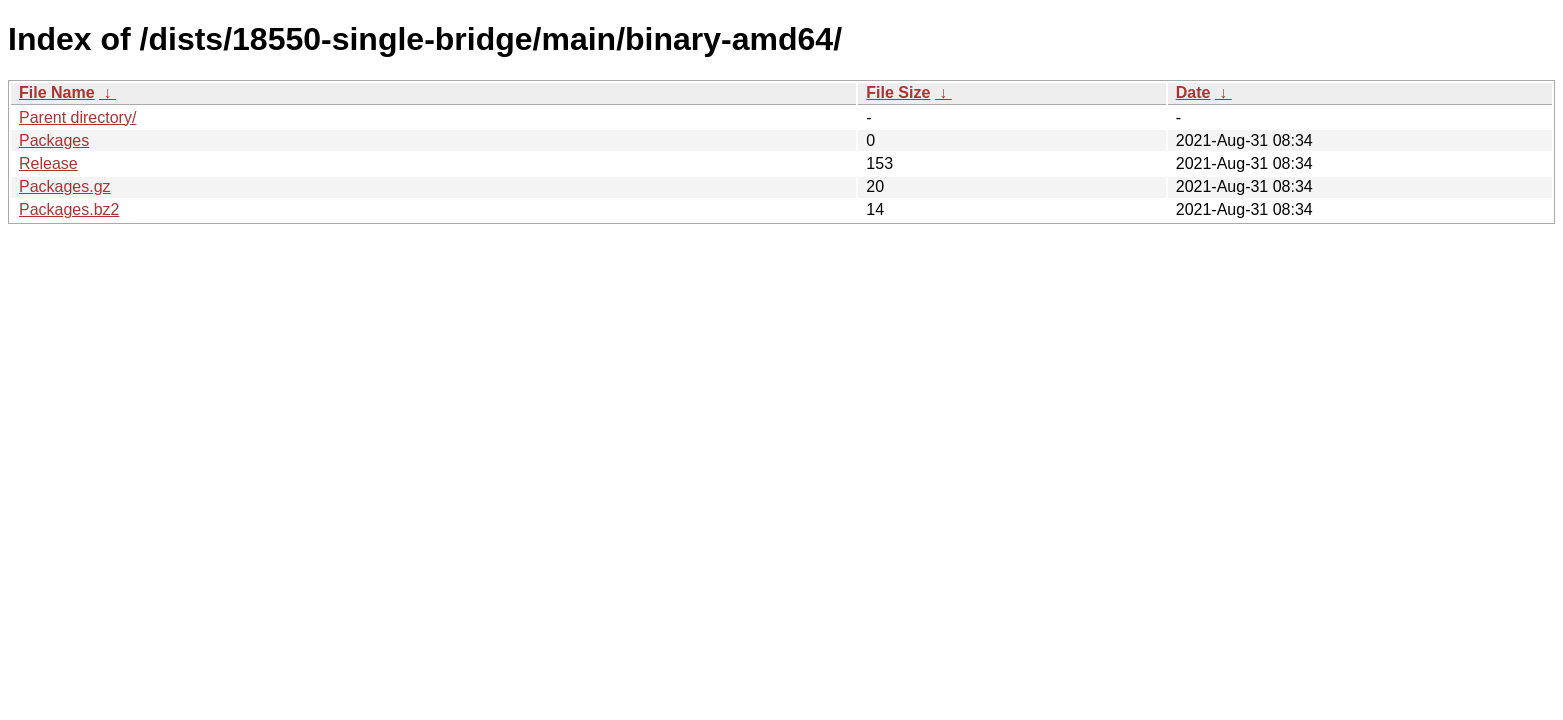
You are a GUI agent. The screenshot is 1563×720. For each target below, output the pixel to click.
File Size (898, 92)
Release (48, 163)
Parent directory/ (77, 117)
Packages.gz (65, 186)
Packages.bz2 (69, 209)
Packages (54, 140)
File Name (57, 92)
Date (1193, 92)
